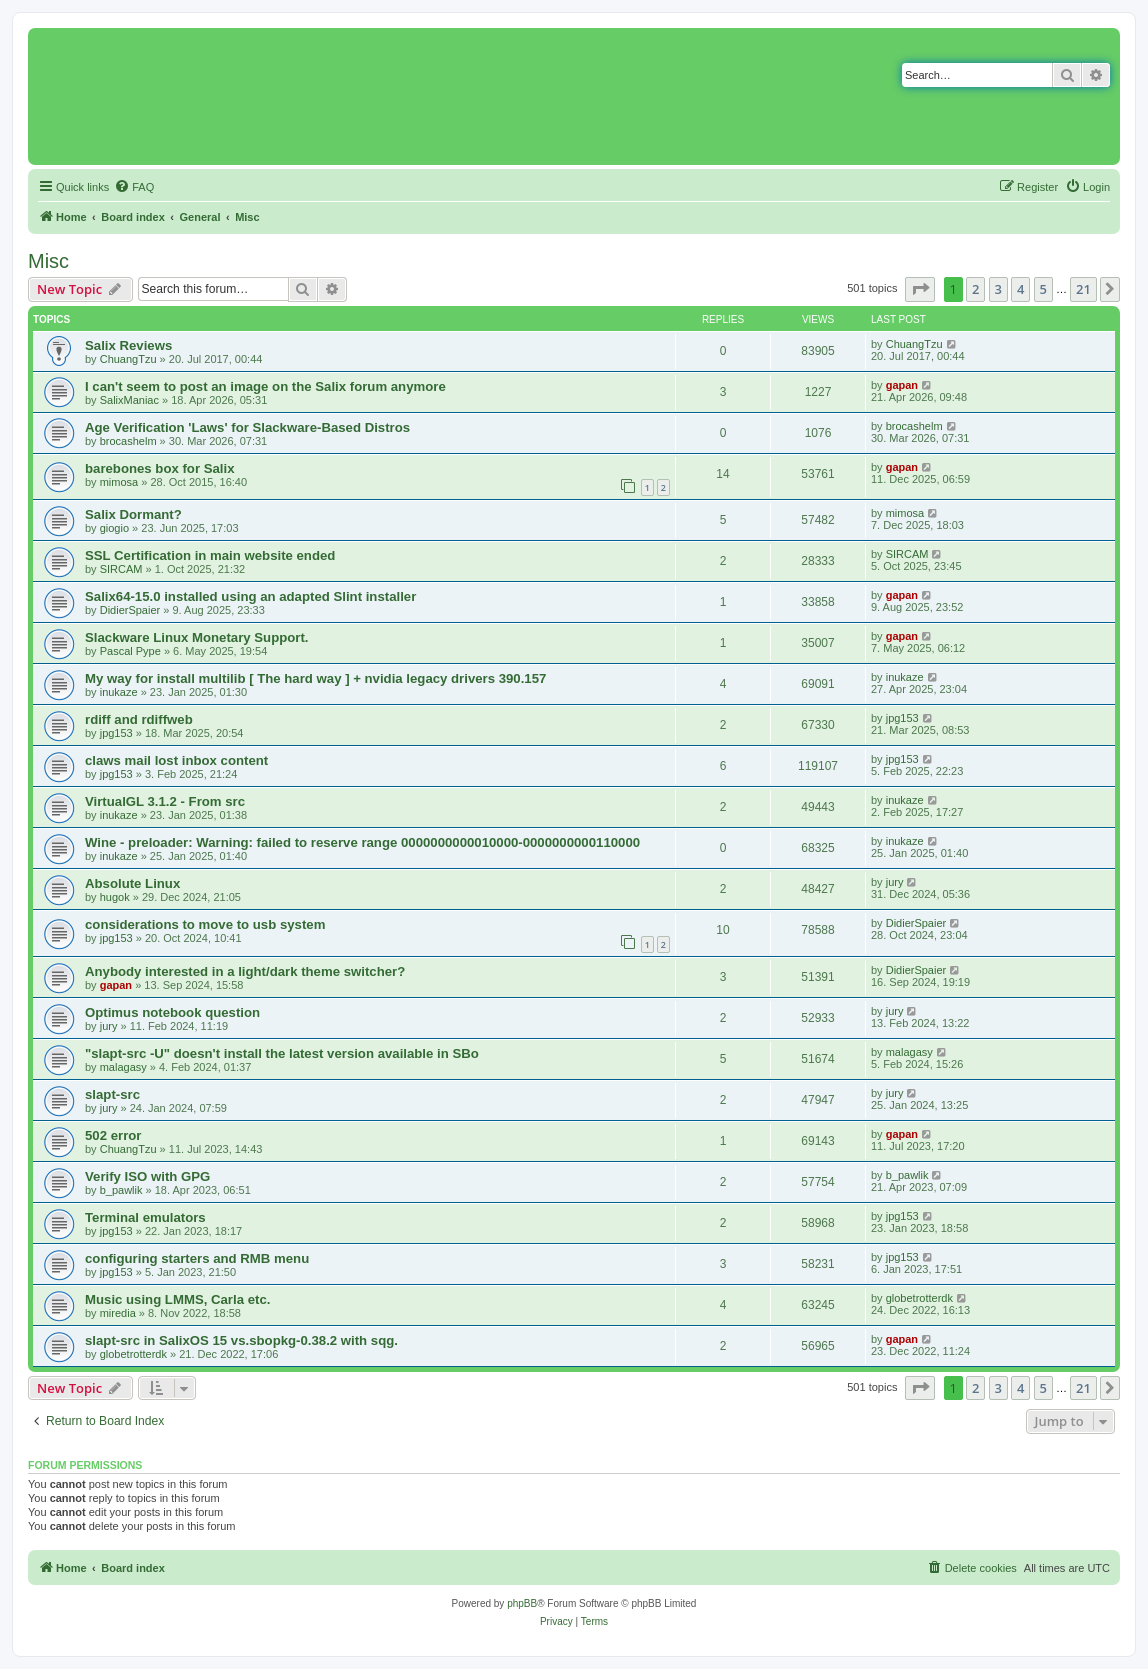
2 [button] (975, 289)
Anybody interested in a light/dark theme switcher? (245, 971)
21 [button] (1083, 289)
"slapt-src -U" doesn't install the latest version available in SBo (282, 1053)
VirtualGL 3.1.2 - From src (165, 801)
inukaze (119, 692)
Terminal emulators (145, 1217)
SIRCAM (121, 569)
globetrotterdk (919, 1298)
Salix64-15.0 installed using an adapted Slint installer (250, 596)
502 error (113, 1135)
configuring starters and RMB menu (197, 1258)
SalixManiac (129, 400)
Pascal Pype (130, 651)
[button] (920, 289)
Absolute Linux (132, 883)
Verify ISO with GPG (147, 1176)
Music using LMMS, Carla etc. (177, 1299)
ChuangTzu (128, 359)
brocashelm (128, 441)
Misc (48, 261)
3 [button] (998, 289)
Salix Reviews (128, 345)
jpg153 (116, 733)
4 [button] (1020, 289)
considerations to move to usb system (205, 924)
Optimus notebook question (172, 1012)
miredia (118, 1313)
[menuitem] (134, 187)
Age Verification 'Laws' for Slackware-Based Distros (247, 427)
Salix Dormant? (133, 514)
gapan (902, 385)
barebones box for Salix (160, 468)
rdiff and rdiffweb (139, 719)
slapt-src (112, 1094)
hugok (115, 897)
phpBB (522, 1603)
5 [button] (1043, 289)
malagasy (123, 1067)
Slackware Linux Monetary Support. (197, 637)
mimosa (119, 482)
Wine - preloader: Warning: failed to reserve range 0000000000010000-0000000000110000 (362, 842)
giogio (114, 528)
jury (895, 882)
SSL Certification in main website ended (210, 555)
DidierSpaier (130, 610)
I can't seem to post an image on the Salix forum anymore (265, 386)
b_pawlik (121, 1190)
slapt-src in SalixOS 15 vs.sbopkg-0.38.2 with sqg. (241, 1340)
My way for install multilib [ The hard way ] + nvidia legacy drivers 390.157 (315, 678)
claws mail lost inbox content (176, 760)
